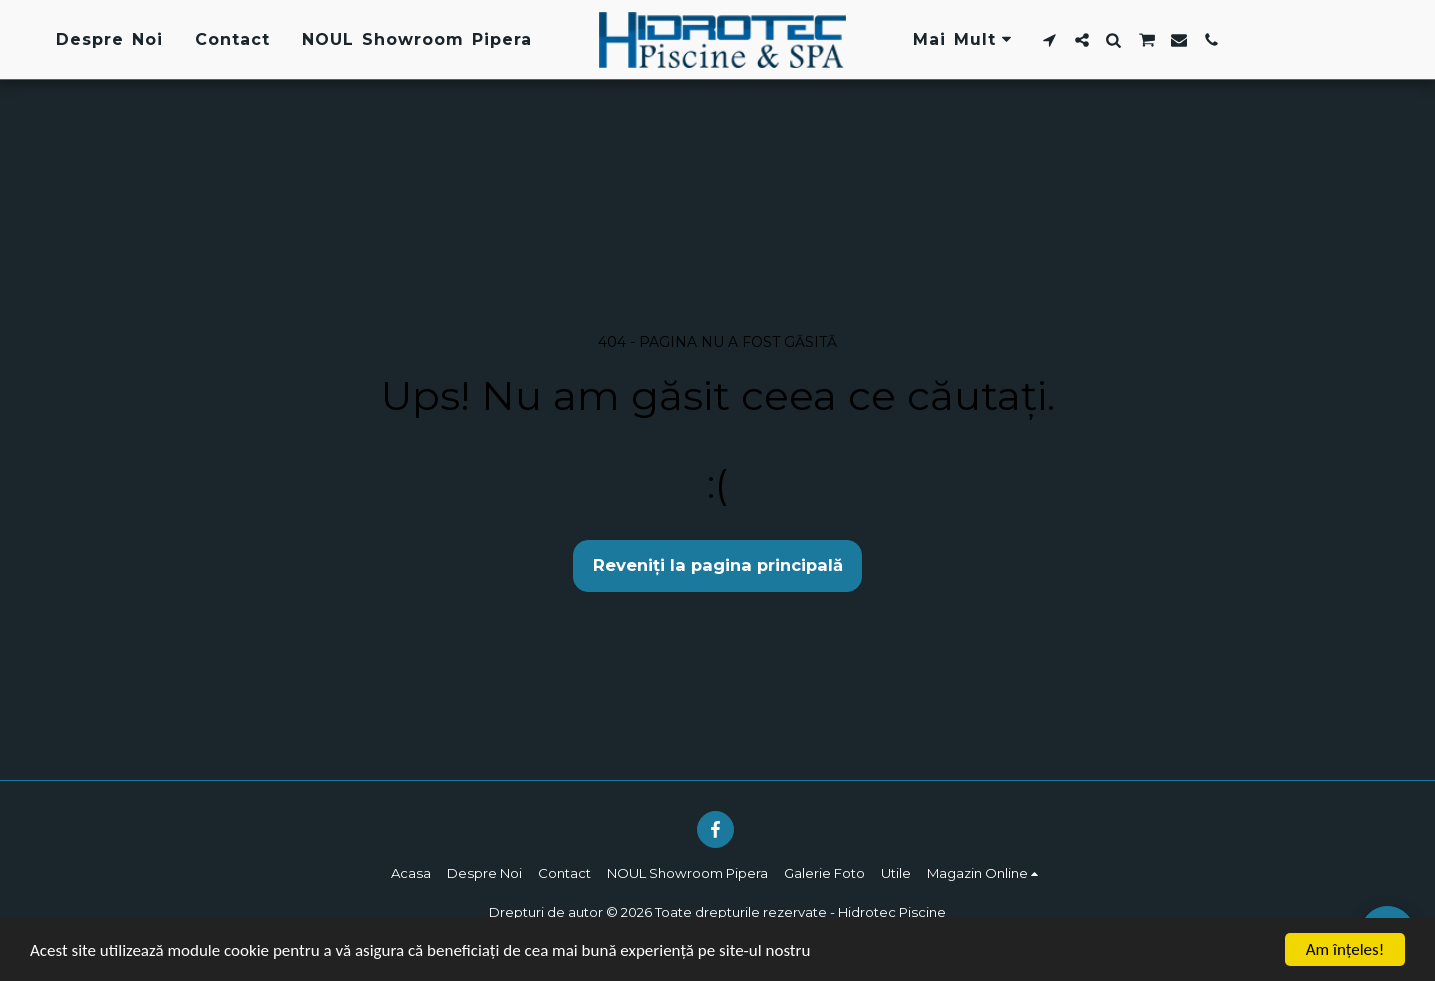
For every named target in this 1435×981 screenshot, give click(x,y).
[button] (1050, 40)
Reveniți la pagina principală (718, 565)
